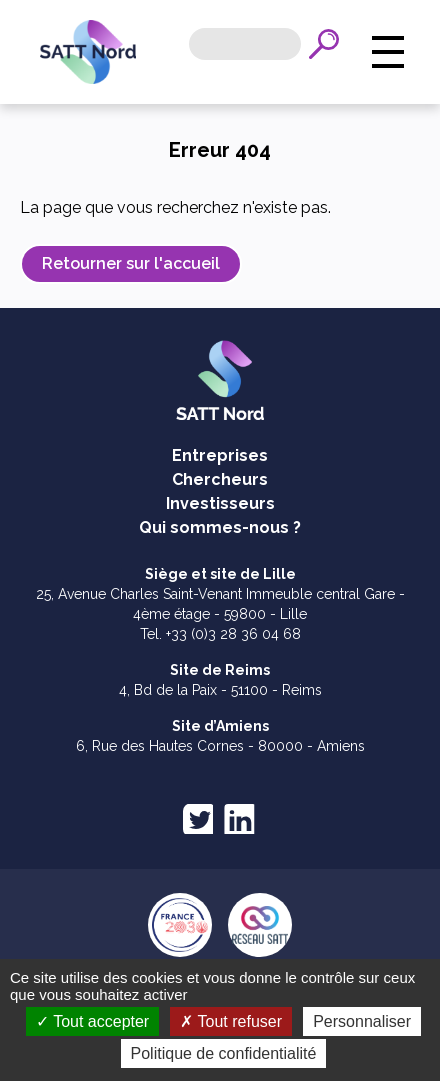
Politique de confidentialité (224, 1053)
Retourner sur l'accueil (131, 263)
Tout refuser (231, 1021)
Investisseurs (220, 503)
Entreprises (220, 455)
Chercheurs (220, 479)
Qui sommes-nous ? (220, 527)
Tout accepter (92, 1021)
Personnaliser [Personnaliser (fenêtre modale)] (362, 1021)
